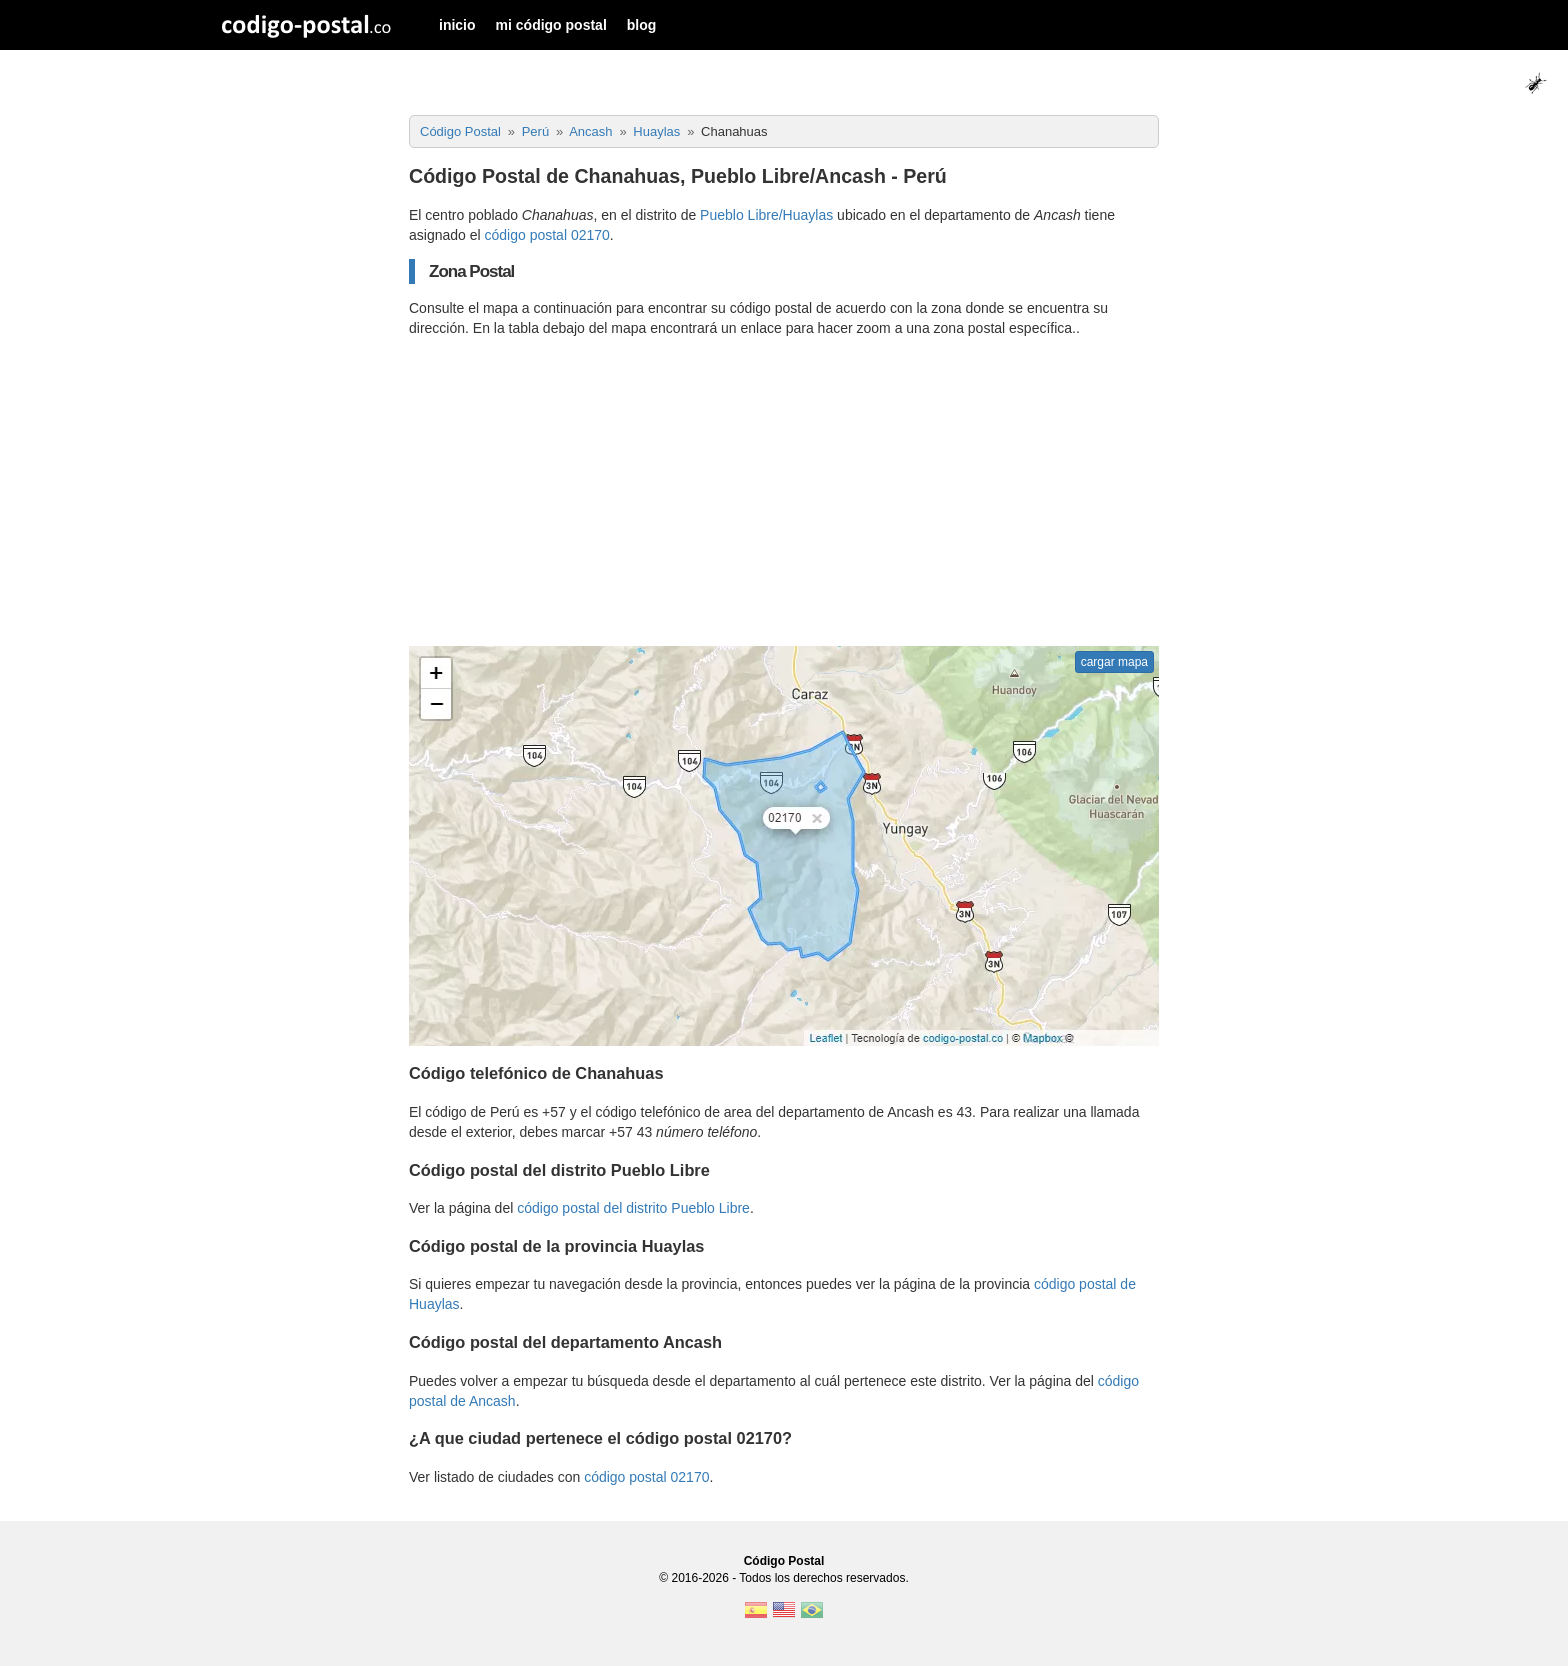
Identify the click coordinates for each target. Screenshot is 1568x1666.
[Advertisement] (784, 492)
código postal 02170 (547, 235)
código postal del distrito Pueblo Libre (633, 1208)
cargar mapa (1114, 662)
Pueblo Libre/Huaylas (766, 215)
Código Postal (784, 1561)
